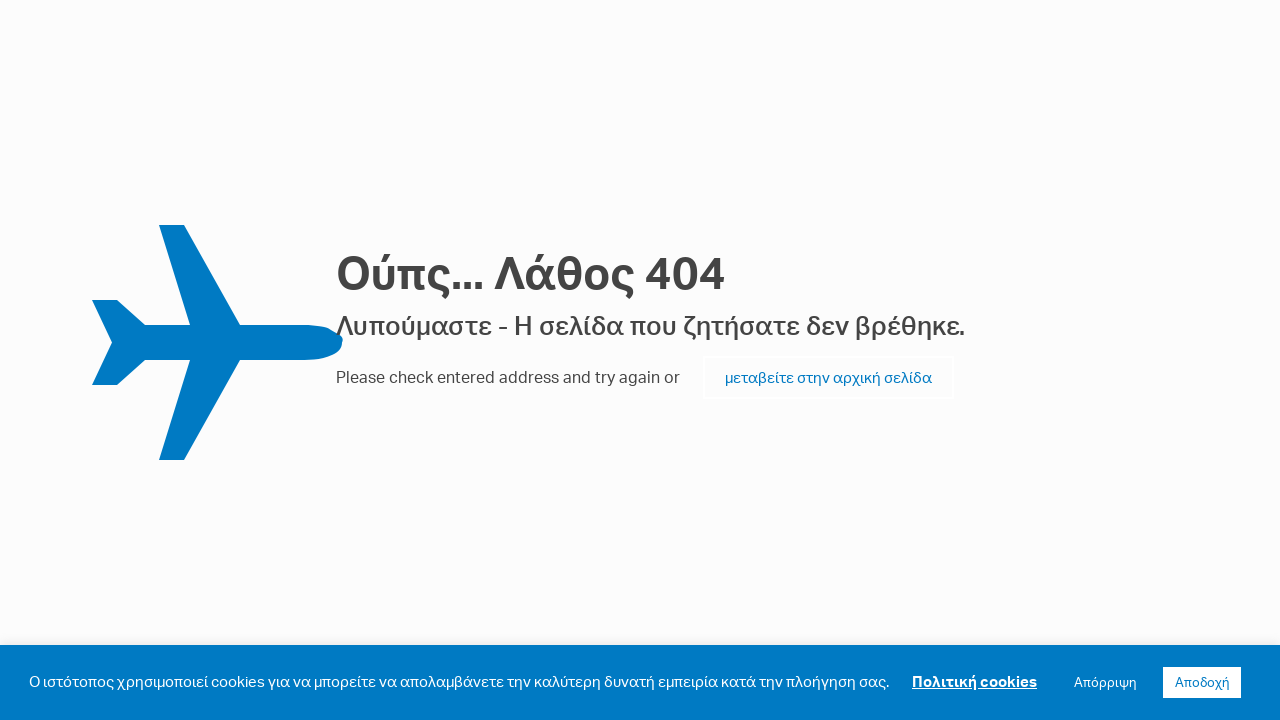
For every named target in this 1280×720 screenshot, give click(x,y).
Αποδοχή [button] (1202, 682)
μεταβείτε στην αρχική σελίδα (828, 377)
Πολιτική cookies (974, 681)
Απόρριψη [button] (1105, 682)
